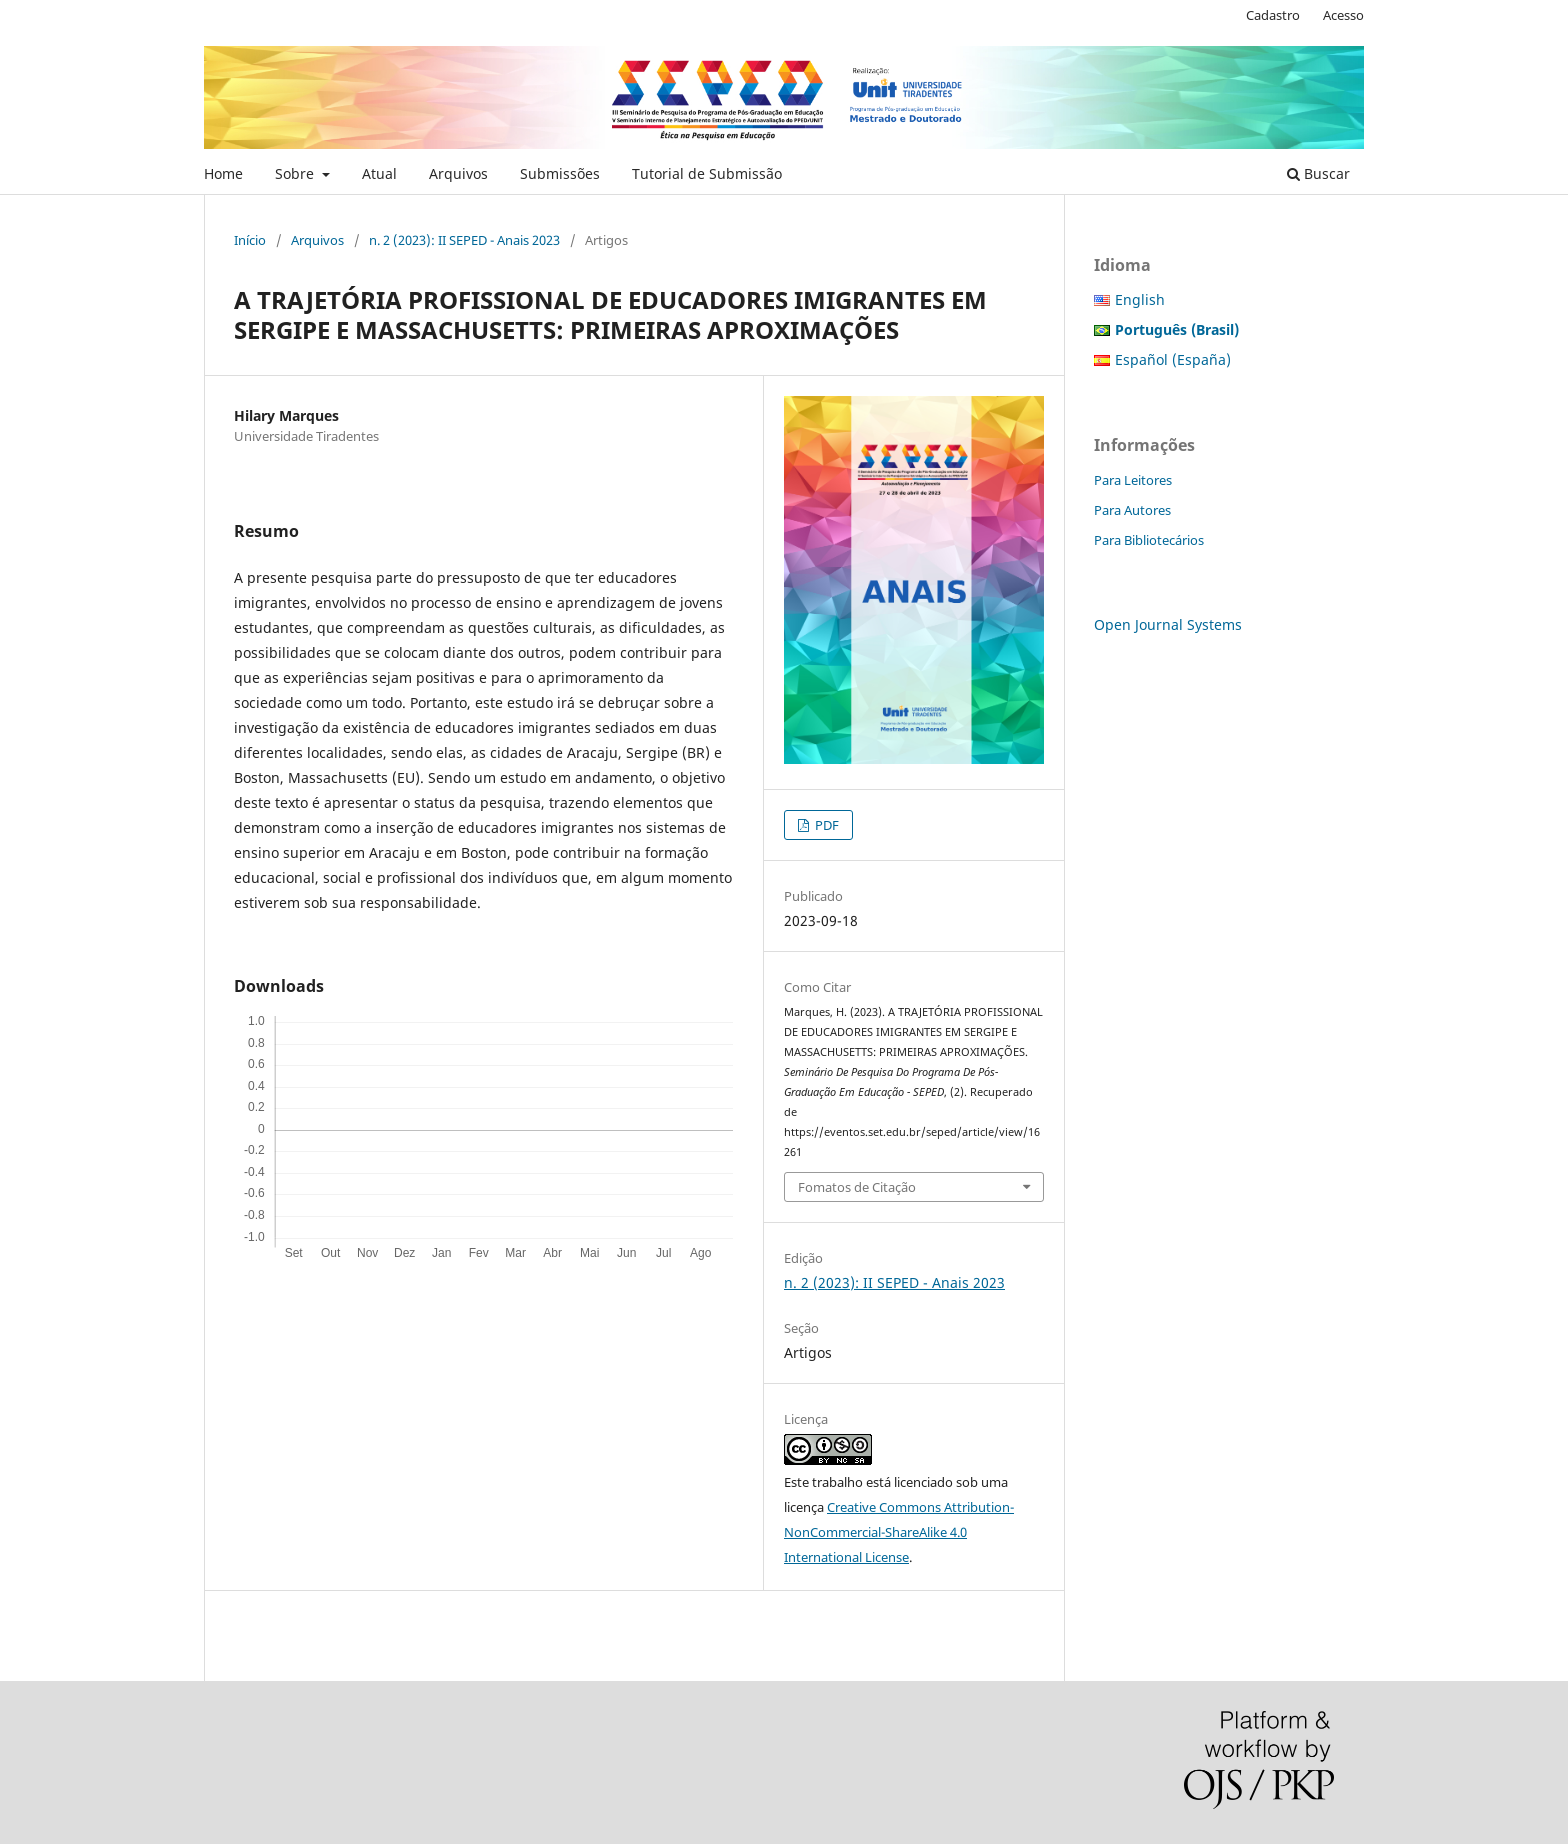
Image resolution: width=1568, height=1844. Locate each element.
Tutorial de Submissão (707, 173)
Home (223, 173)
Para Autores (1132, 510)
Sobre (296, 173)
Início (250, 240)
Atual (379, 173)
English (1140, 299)
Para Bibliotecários (1149, 540)
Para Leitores (1133, 480)
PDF (825, 825)
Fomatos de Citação (857, 1187)
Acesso (1343, 15)
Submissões (560, 173)
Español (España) (1173, 359)
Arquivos (458, 173)
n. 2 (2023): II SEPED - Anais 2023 (464, 240)
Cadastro (1273, 15)
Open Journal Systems (1168, 624)
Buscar (1318, 173)
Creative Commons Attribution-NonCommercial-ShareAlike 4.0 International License (899, 1532)
